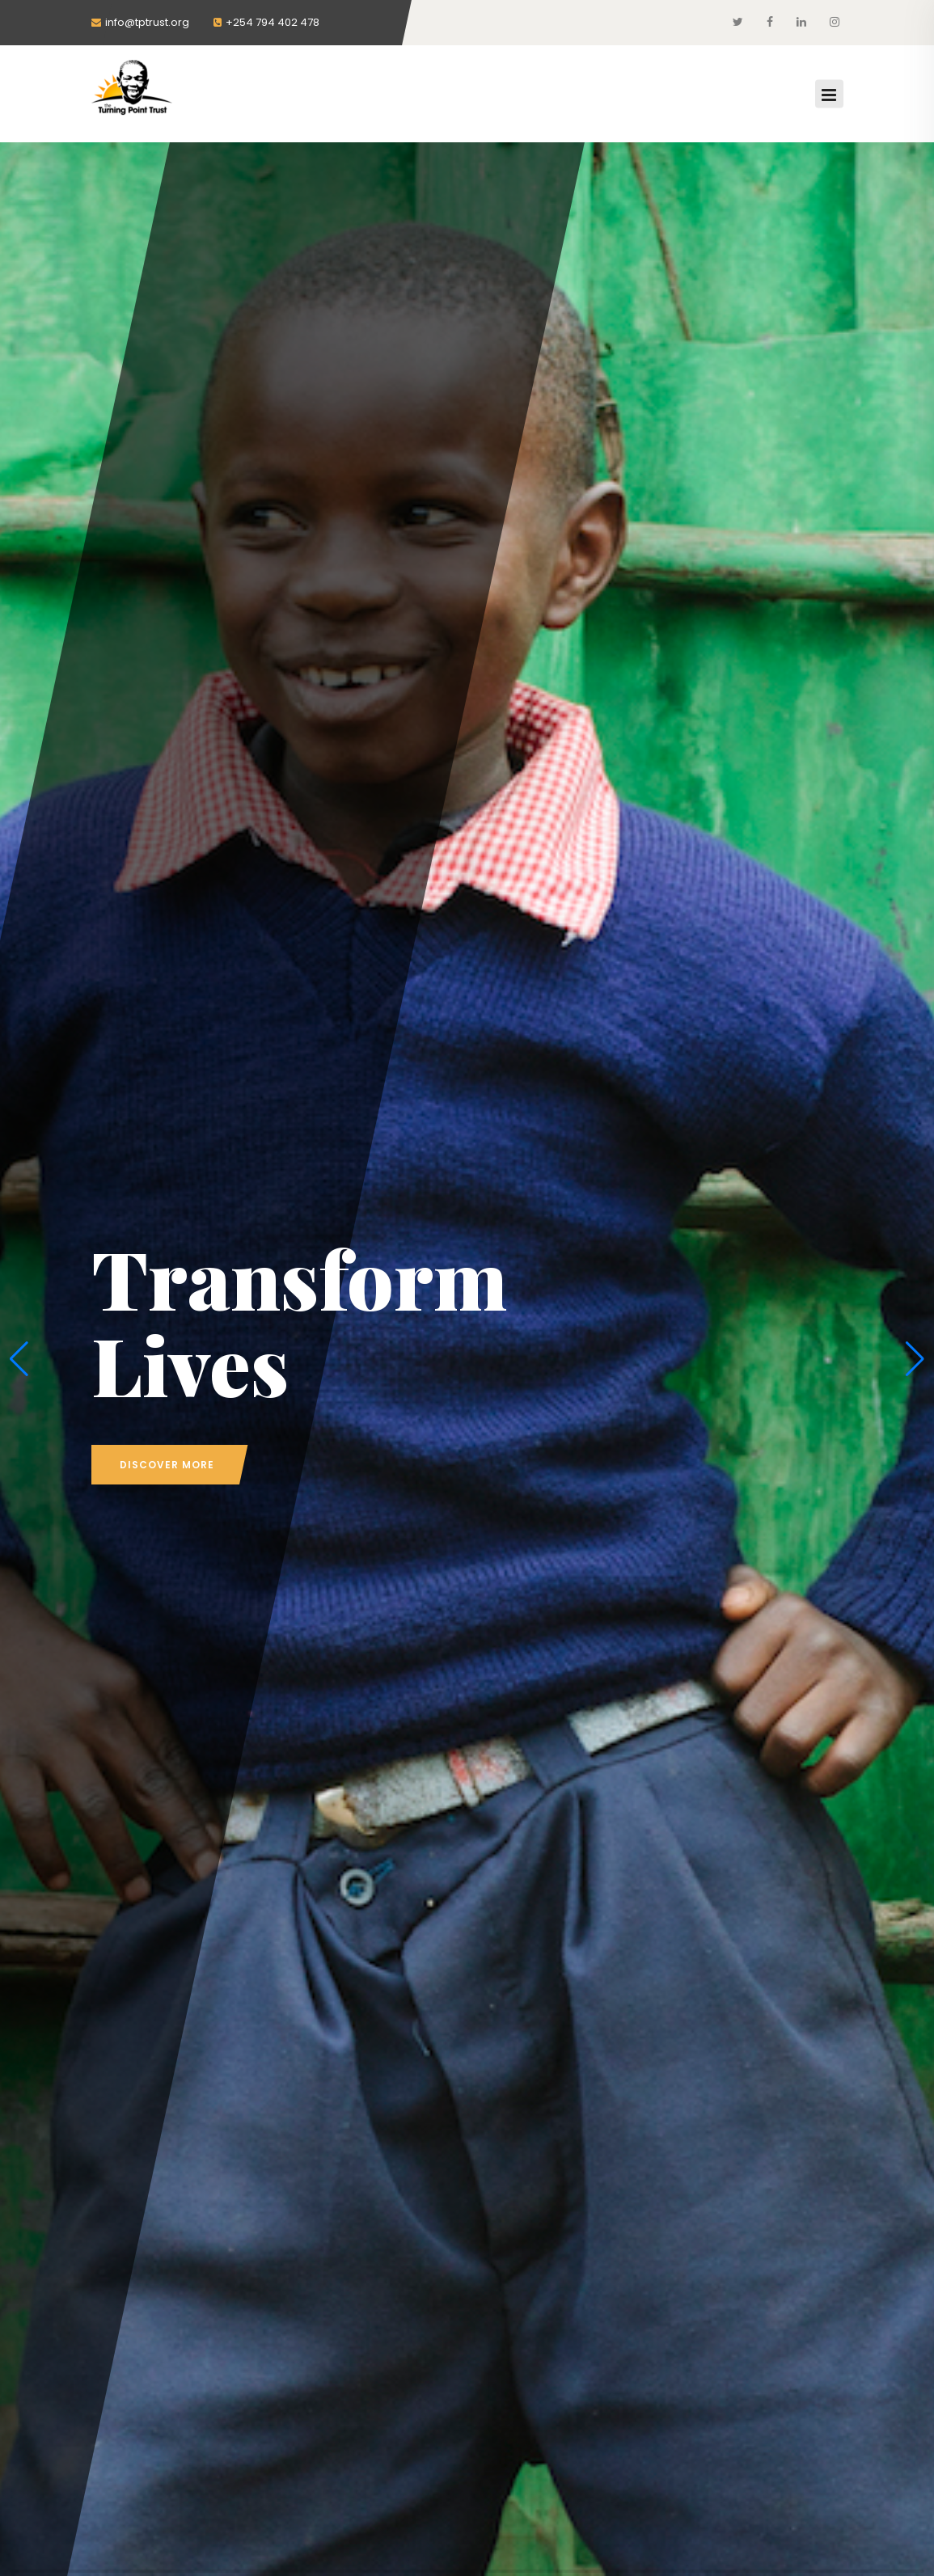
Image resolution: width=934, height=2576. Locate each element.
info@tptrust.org (140, 22)
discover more (167, 1465)
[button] (19, 1359)
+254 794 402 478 (266, 22)
